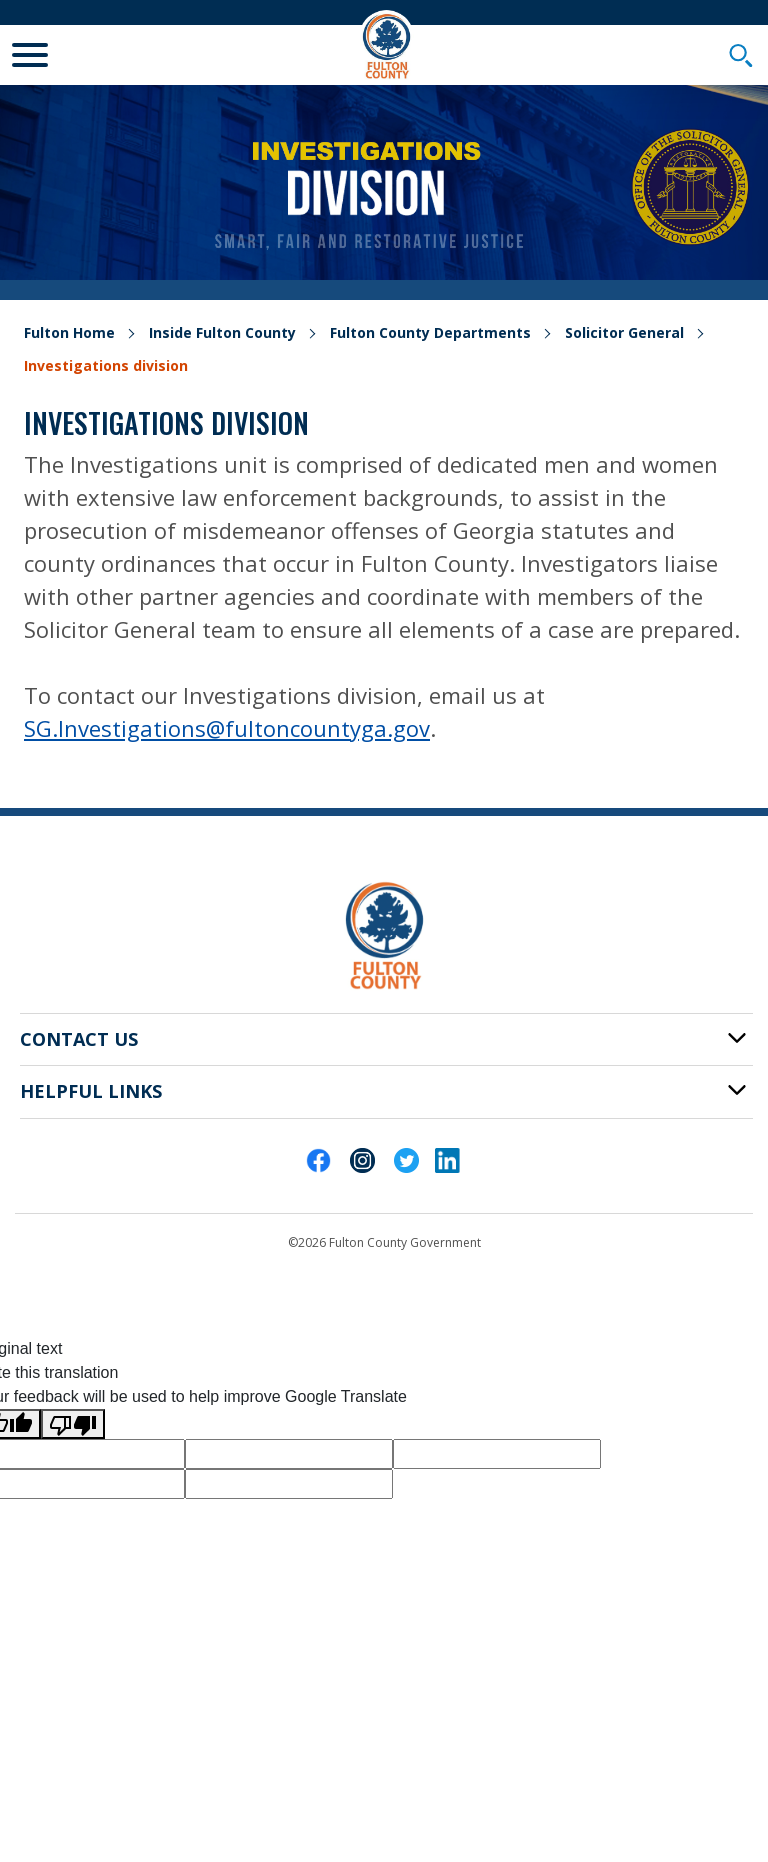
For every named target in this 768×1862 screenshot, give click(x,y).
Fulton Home (69, 332)
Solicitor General (624, 332)
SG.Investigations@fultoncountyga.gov (227, 728)
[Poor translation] (73, 1424)
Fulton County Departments (430, 332)
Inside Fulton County (222, 332)
